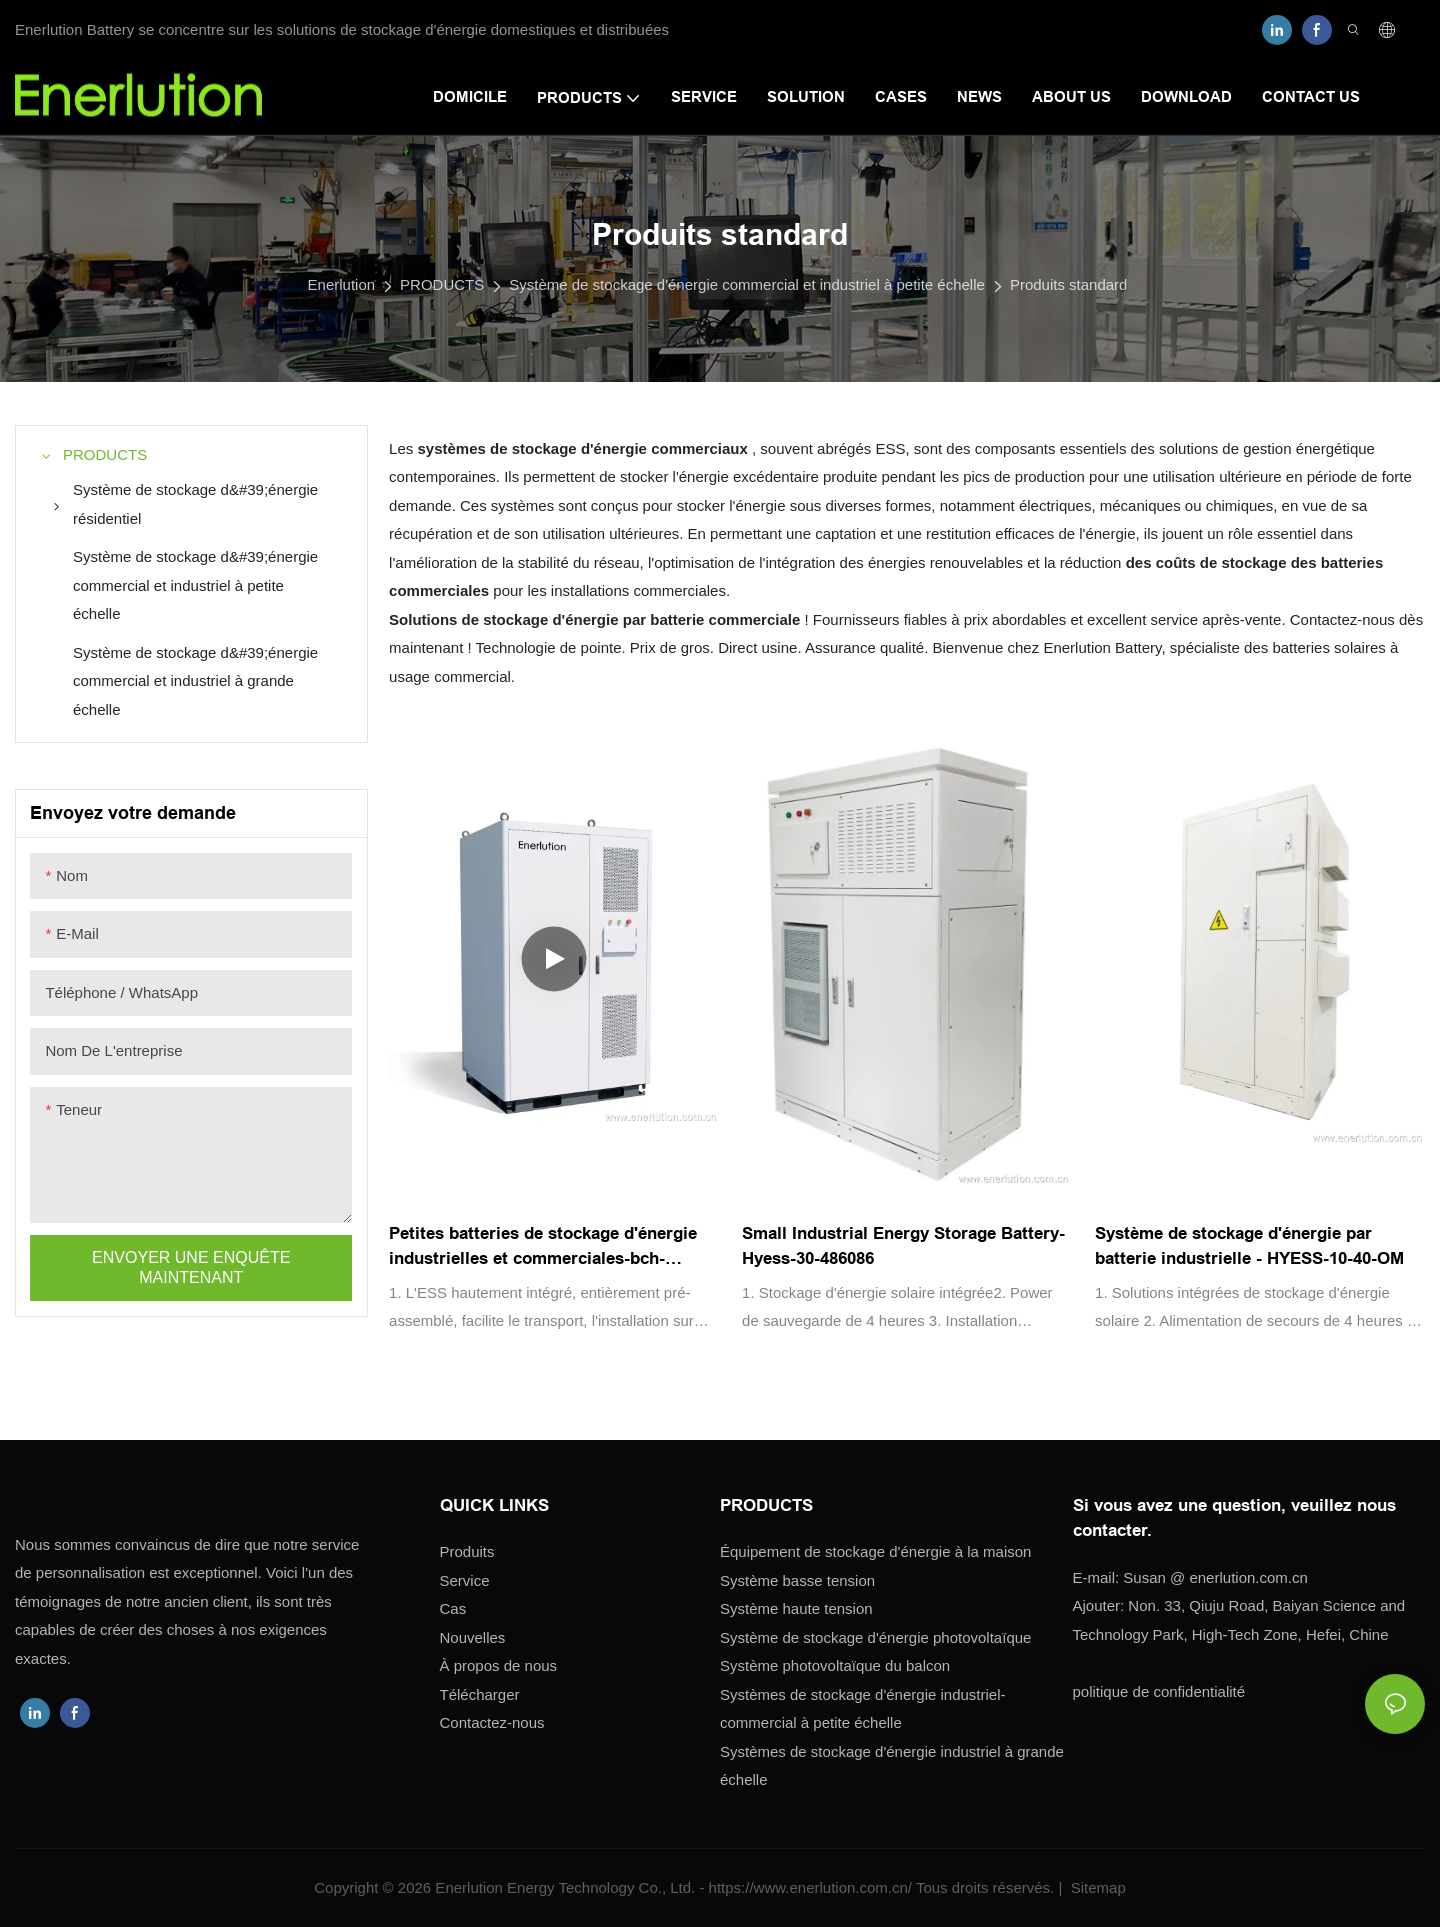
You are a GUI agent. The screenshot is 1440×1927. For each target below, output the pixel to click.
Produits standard (1069, 284)
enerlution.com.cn (1215, 1577)
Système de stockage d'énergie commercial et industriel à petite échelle (747, 284)
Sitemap (1096, 1887)
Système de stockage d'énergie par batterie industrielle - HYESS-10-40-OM (1249, 1246)
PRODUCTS (442, 284)
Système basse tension (797, 1580)
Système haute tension (796, 1608)
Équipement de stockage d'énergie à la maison (875, 1551)
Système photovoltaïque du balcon (835, 1665)
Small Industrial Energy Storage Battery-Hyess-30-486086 (903, 1246)
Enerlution (342, 284)
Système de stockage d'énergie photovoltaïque (875, 1637)
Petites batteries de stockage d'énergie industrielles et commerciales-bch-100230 (543, 1248)
